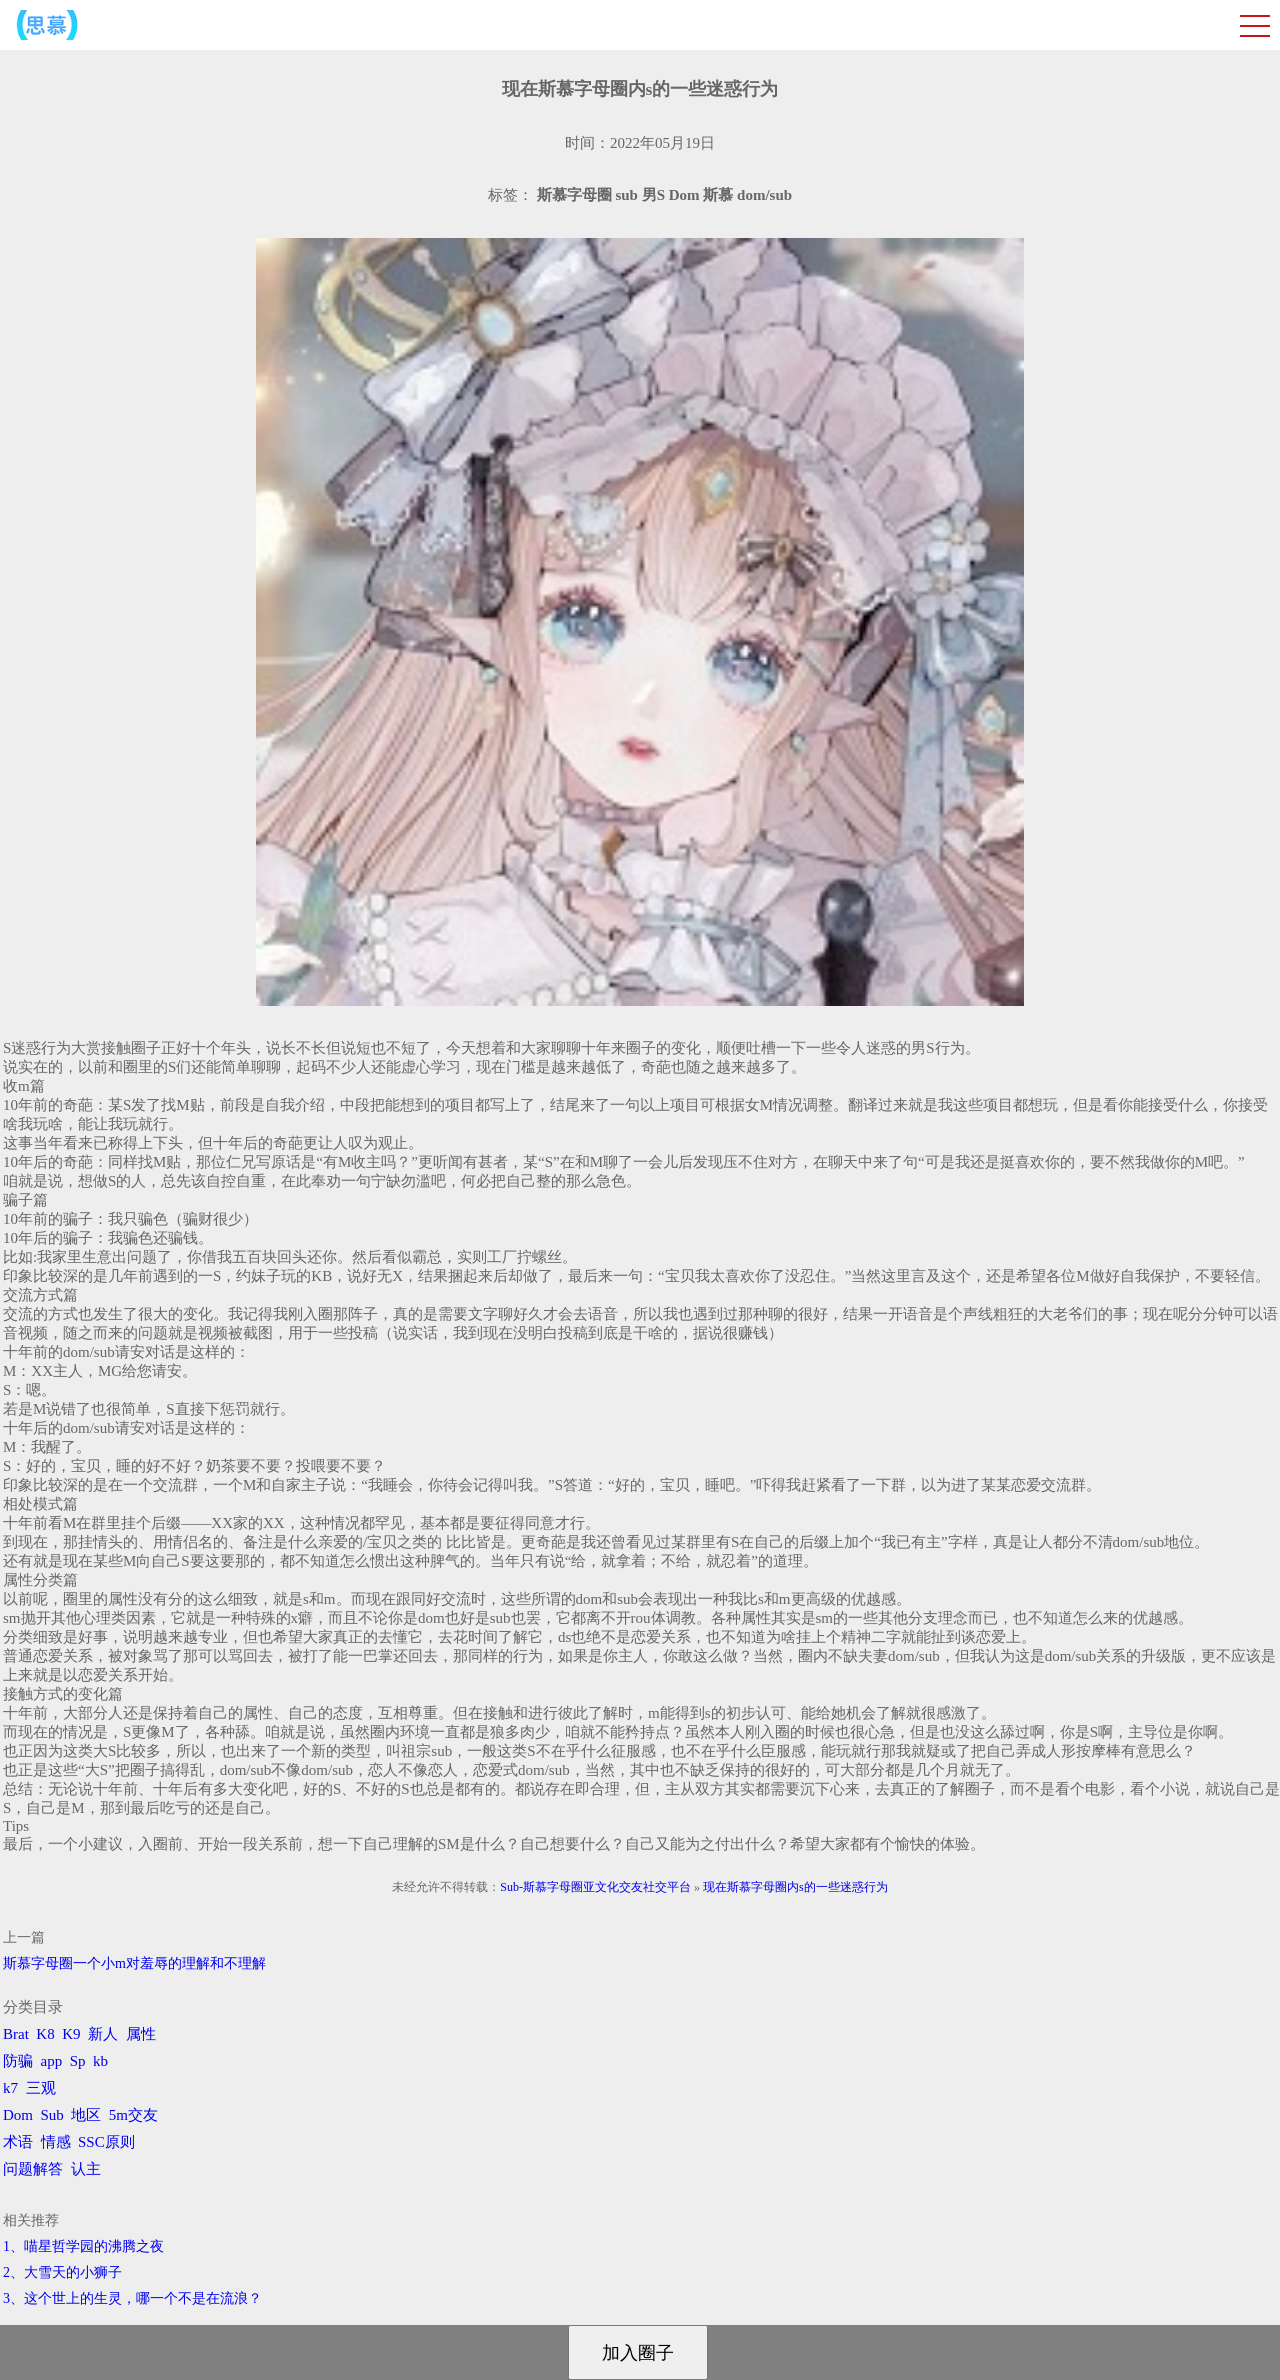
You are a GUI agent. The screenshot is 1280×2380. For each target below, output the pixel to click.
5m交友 (133, 2115)
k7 (10, 2088)
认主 (86, 2169)
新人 (103, 2034)
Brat (16, 2034)
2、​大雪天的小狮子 (62, 2272)
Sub (52, 2115)
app (52, 2061)
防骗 (18, 2061)
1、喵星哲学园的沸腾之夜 (83, 2246)
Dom (18, 2115)
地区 (86, 2115)
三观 (41, 2088)
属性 (141, 2034)
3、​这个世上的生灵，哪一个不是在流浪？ (132, 2298)
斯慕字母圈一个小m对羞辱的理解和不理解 (134, 1963)
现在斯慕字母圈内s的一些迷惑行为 (795, 1887)
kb (100, 2061)
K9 (71, 2034)
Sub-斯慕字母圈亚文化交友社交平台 (595, 1887)
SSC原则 (106, 2142)
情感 (56, 2142)
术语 (18, 2142)
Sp (78, 2061)
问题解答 (33, 2169)
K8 (45, 2034)
